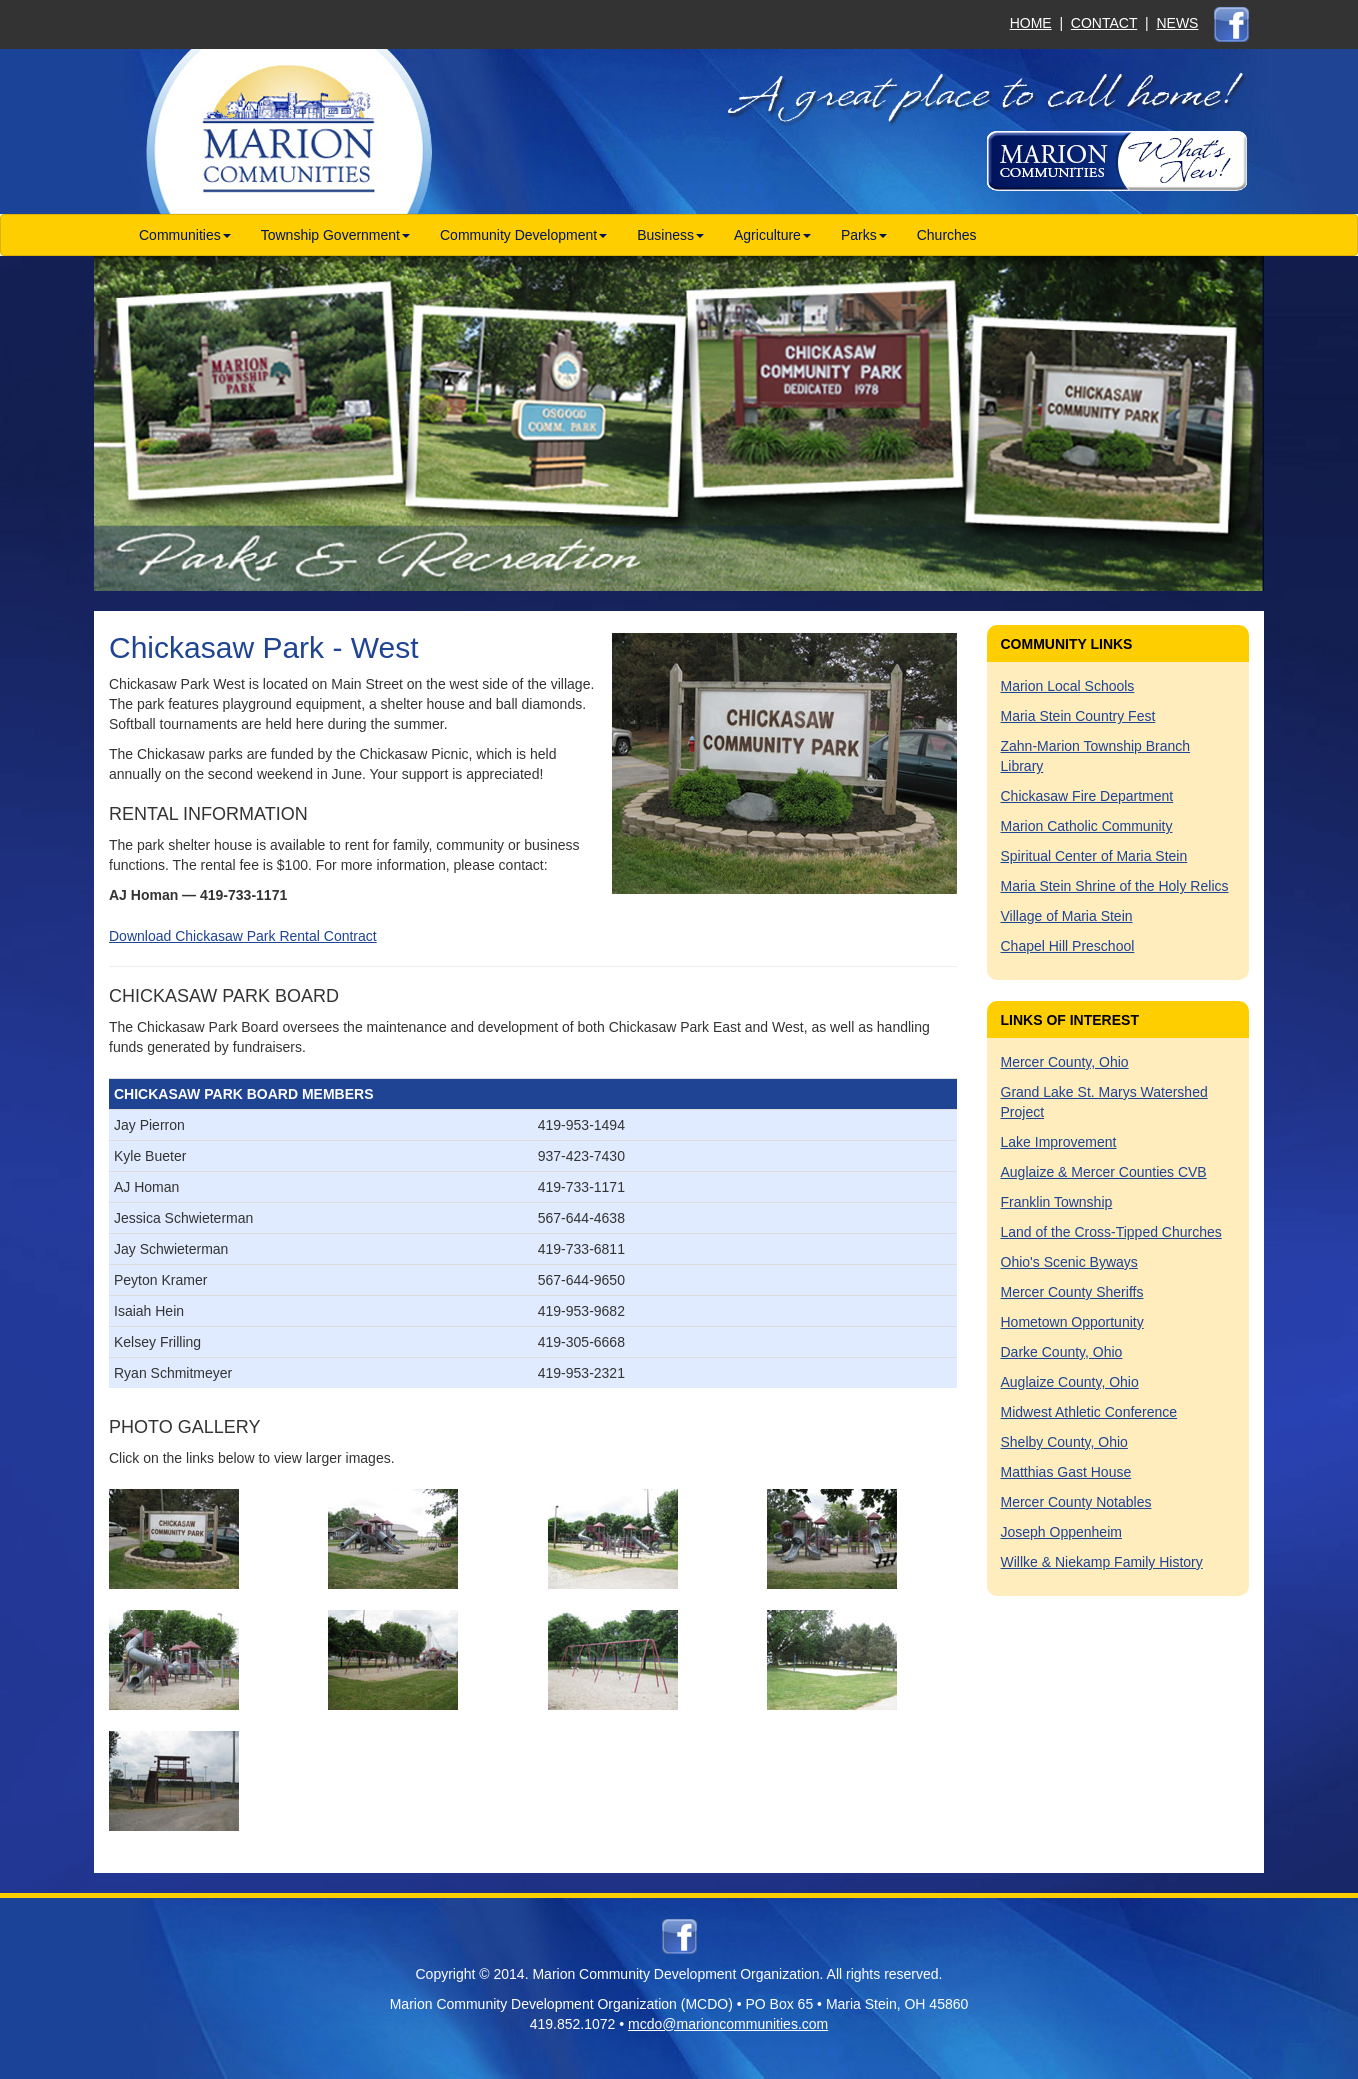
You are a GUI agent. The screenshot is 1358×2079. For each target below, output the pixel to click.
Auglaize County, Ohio (1070, 1382)
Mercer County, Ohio (1065, 1062)
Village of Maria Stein (1067, 916)
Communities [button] (185, 235)
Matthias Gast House (1066, 1472)
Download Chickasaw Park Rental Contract (243, 936)
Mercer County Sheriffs (1072, 1292)
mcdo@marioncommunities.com (728, 2024)
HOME (1031, 23)
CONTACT (1104, 23)
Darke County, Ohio (1062, 1352)
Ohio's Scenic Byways (1069, 1262)
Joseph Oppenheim (1061, 1532)
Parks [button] (864, 235)
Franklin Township (1057, 1202)
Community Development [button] (523, 235)
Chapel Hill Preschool (1068, 946)
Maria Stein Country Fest (1078, 716)
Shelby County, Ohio (1064, 1442)
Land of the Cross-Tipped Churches (1111, 1232)
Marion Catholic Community (1087, 826)
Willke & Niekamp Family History (1102, 1562)
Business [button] (670, 235)
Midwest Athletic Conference (1089, 1412)
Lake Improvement (1059, 1142)
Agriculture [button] (772, 235)
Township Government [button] (335, 235)
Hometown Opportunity (1072, 1322)
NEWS (1177, 23)
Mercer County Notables (1076, 1502)
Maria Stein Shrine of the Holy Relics (1115, 886)
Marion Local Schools (1068, 686)
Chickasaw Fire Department (1087, 796)
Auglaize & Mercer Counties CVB (1104, 1172)
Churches (947, 235)
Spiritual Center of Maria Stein (1094, 856)
